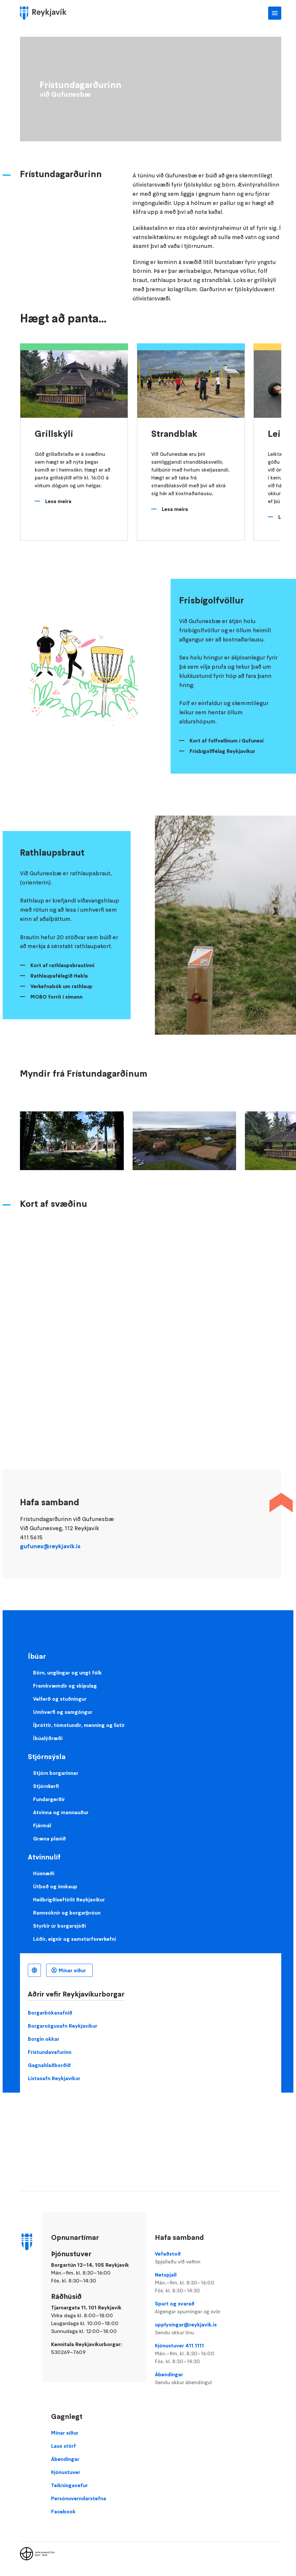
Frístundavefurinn (49, 2052)
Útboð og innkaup (55, 1886)
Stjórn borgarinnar (55, 1773)
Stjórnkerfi (46, 1786)
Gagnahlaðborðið (49, 2065)
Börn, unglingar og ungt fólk (67, 1672)
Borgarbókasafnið (50, 2012)
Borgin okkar (43, 2039)
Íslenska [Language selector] (34, 1970)
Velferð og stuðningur (59, 1698)
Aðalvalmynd (274, 13)
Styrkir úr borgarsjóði (59, 1925)
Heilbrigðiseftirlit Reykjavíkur (69, 1899)
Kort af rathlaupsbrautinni (62, 965)
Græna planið (49, 1838)
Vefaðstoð (195, 2257)
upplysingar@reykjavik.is (195, 2328)
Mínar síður (72, 1970)
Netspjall (195, 2282)
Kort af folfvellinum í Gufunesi (227, 740)
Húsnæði (43, 1873)
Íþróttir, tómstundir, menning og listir (79, 1725)
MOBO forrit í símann (56, 996)
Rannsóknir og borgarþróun (67, 1912)
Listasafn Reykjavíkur (54, 2078)
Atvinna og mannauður (60, 1812)
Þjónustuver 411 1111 (195, 2353)
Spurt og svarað (195, 2307)
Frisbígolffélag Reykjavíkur (222, 751)
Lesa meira (58, 501)
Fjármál (42, 1825)
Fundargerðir (49, 1799)
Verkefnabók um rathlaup (61, 986)
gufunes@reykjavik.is (50, 1546)
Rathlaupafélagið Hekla (59, 975)
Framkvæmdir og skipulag (65, 1685)
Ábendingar (195, 2378)
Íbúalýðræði (48, 1738)
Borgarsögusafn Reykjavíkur (62, 2025)
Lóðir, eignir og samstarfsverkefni (74, 1939)
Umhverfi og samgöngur (62, 1712)
